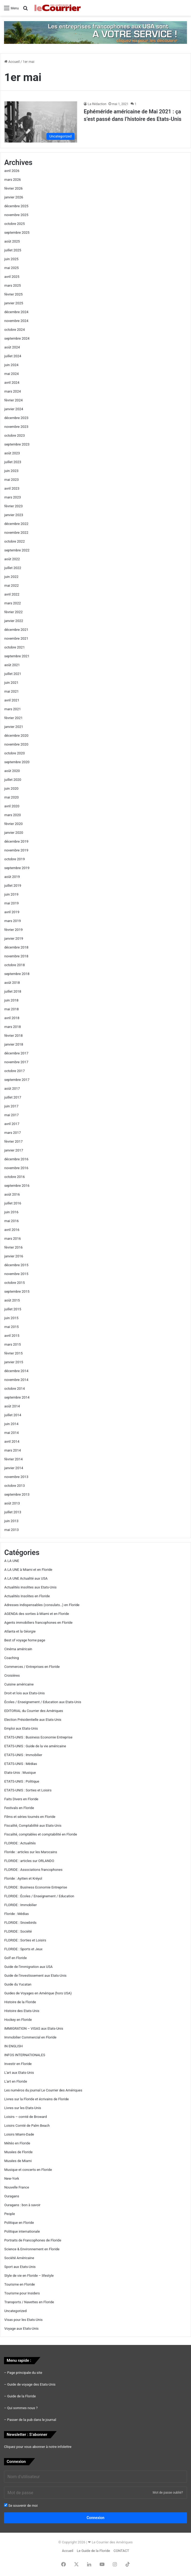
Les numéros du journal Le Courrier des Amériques (43, 2090)
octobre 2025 (14, 224)
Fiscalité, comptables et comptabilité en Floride (40, 1834)
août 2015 (12, 1300)
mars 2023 (12, 497)
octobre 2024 (14, 330)
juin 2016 (11, 1212)
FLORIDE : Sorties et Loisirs (25, 1940)
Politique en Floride (19, 2223)
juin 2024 (11, 365)
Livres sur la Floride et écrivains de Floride (36, 2099)
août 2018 (12, 983)
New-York (11, 2178)
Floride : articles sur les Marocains (30, 1852)
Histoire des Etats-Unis (21, 2011)
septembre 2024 (16, 338)
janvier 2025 (13, 303)
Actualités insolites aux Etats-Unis (30, 1587)
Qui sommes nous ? (22, 2408)
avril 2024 (11, 383)
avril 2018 (11, 1018)
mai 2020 (11, 797)
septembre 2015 (16, 1291)
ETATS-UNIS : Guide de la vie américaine (35, 1746)
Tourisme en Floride (19, 2284)
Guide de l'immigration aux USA (28, 1967)
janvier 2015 (13, 1362)
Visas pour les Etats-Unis (23, 2320)
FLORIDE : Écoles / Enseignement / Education (39, 1896)
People (9, 2214)
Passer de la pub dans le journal (31, 2420)
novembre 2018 (16, 956)
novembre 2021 (16, 638)
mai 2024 (11, 374)
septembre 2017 (16, 1080)
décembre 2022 (16, 524)
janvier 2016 (13, 1256)
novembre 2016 (16, 1168)
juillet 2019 (12, 886)
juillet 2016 (12, 1203)
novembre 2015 (16, 1274)
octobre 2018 (14, 965)
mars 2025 (12, 285)
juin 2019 (11, 894)
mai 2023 (11, 480)
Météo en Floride (17, 2143)
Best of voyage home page (24, 1640)
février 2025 (13, 294)
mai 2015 (11, 1327)
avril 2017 (11, 1124)
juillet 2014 (12, 1415)
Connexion (95, 2518)
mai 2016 (11, 1221)
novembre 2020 (16, 744)
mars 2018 (12, 1027)
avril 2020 (11, 806)
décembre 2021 (16, 630)
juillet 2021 (12, 674)
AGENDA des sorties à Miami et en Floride (36, 1614)
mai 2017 (11, 1115)
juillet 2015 (12, 1309)
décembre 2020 (16, 736)
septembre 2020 (16, 762)
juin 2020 (11, 788)
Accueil (12, 62)
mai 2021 (11, 691)
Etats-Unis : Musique (20, 1773)
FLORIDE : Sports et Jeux (23, 1949)
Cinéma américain (18, 1649)
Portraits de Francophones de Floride (32, 2240)
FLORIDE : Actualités (20, 1843)
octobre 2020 (14, 753)
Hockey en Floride (18, 2020)
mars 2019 (12, 921)
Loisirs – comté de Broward (25, 2117)
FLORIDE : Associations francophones (33, 1870)
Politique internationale (22, 2231)
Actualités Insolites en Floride (27, 1596)
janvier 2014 (13, 1468)
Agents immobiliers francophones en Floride (38, 1623)
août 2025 (12, 241)
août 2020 (12, 771)
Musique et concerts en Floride (28, 2170)
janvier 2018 (13, 1044)
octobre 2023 (14, 435)
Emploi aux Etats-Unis (21, 1728)
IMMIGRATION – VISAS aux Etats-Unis (33, 2028)
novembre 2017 (16, 1062)
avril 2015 (11, 1336)
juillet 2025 (12, 250)
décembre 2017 (16, 1053)
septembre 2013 (16, 1494)
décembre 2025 (16, 206)
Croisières (12, 1675)
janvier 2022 (13, 621)
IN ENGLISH (13, 2046)
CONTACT (121, 2551)
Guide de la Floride (21, 2396)
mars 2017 (12, 1133)
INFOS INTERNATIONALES (24, 2055)
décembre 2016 (16, 1159)
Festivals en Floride (19, 1808)
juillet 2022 (12, 568)
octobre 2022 (14, 541)
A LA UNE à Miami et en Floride (28, 1570)
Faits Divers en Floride (21, 1799)
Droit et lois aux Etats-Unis (24, 1693)
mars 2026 (12, 180)
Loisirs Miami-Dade (19, 2134)
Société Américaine (19, 2258)
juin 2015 (11, 1318)
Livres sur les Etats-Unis (22, 2108)
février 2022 (13, 612)
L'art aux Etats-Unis (19, 2073)
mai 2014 (11, 1433)
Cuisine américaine (19, 1684)
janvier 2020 (13, 833)
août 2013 (12, 1503)
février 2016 (13, 1247)
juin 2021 (11, 683)
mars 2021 (12, 709)
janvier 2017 (13, 1150)
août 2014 (12, 1406)
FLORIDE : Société (18, 1931)
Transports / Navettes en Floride (29, 2302)
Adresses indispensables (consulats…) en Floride (41, 1605)
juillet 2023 (12, 462)
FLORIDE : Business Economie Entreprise (35, 1887)
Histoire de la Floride (20, 2002)
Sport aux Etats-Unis (20, 2267)
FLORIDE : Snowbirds (20, 1923)
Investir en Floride (18, 2064)
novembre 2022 (16, 533)
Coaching (11, 1658)
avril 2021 (11, 700)
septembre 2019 (16, 868)
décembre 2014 (16, 1371)
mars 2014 (12, 1450)
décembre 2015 (16, 1265)
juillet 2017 (12, 1097)
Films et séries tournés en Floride (29, 1817)
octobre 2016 (14, 1177)
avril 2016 (11, 1230)
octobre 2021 (14, 647)
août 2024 (12, 347)
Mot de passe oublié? (168, 2492)
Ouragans (11, 2196)
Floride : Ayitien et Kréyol (23, 1878)
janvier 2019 (13, 938)
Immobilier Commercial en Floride (30, 2037)
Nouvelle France (16, 2187)
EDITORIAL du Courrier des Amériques (33, 1711)
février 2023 (13, 506)
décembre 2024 (16, 312)
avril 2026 (11, 171)
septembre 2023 (16, 444)
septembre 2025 (16, 233)
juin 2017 (11, 1106)
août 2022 (12, 559)
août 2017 (12, 1089)
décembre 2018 (16, 947)
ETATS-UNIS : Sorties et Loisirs (28, 1790)
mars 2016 (12, 1239)
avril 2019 (11, 912)
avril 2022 (11, 594)
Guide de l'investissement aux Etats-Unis (35, 1976)
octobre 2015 (14, 1283)
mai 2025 (11, 268)
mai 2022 (11, 585)
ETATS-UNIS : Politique (21, 1781)
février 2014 (13, 1459)
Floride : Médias (16, 1914)
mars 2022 (12, 603)
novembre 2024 (16, 321)
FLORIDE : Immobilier (20, 1905)
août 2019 (12, 877)
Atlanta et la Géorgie (20, 1631)
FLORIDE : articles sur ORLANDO (29, 1861)
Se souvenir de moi (21, 2505)
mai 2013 (11, 1530)
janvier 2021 (13, 727)
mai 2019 (11, 903)
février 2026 (13, 188)
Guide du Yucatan (17, 1984)
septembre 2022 (16, 550)
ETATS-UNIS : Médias (20, 1764)
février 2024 (13, 400)
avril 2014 (11, 1441)
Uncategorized (15, 2311)
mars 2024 (12, 391)
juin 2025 (11, 259)
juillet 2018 (12, 991)
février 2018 (13, 1036)
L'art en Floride (15, 2081)
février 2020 (13, 824)
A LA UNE (11, 1561)
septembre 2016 (16, 1186)
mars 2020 (12, 815)
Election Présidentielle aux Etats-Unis (32, 1720)
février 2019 (13, 930)
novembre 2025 (16, 215)
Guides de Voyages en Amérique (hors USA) (38, 1993)
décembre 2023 (16, 418)
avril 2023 (11, 488)
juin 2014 (11, 1424)
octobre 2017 (14, 1071)
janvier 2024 (13, 409)
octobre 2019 (14, 859)
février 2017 (13, 1141)
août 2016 (12, 1194)
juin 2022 (11, 577)
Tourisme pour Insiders (22, 2293)
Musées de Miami (18, 2161)
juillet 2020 (12, 780)
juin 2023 (11, 471)
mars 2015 (12, 1344)
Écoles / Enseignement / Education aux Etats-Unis (42, 1702)
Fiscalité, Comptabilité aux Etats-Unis (32, 1825)
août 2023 (12, 453)
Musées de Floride (18, 2152)
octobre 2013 (14, 1486)
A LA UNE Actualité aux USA (26, 1578)
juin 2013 (11, 1521)
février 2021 (13, 718)
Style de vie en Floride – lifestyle (29, 2276)
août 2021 (12, 665)
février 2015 (13, 1353)
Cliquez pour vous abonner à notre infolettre (37, 2447)
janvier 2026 (13, 197)
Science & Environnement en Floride (32, 2249)
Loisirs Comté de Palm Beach (27, 2126)
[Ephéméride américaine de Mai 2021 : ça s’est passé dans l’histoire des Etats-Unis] (40, 122)
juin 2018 (11, 1000)
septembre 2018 (16, 974)
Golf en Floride (15, 1958)
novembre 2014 (16, 1380)
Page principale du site (24, 2373)
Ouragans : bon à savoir (22, 2205)
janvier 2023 (13, 515)
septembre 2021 (16, 656)
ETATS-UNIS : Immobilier (23, 1755)
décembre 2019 (16, 841)
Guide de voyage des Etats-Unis (31, 2384)
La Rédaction (97, 104)
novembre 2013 (16, 1477)
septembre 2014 (16, 1397)
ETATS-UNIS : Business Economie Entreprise (38, 1737)
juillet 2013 (12, 1512)
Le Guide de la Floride (93, 2551)
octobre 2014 (14, 1389)
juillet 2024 (12, 356)
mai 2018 (11, 1009)
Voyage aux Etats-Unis (21, 2329)
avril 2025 (11, 277)
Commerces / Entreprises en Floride (32, 1667)
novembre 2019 (16, 850)
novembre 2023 (16, 427)
